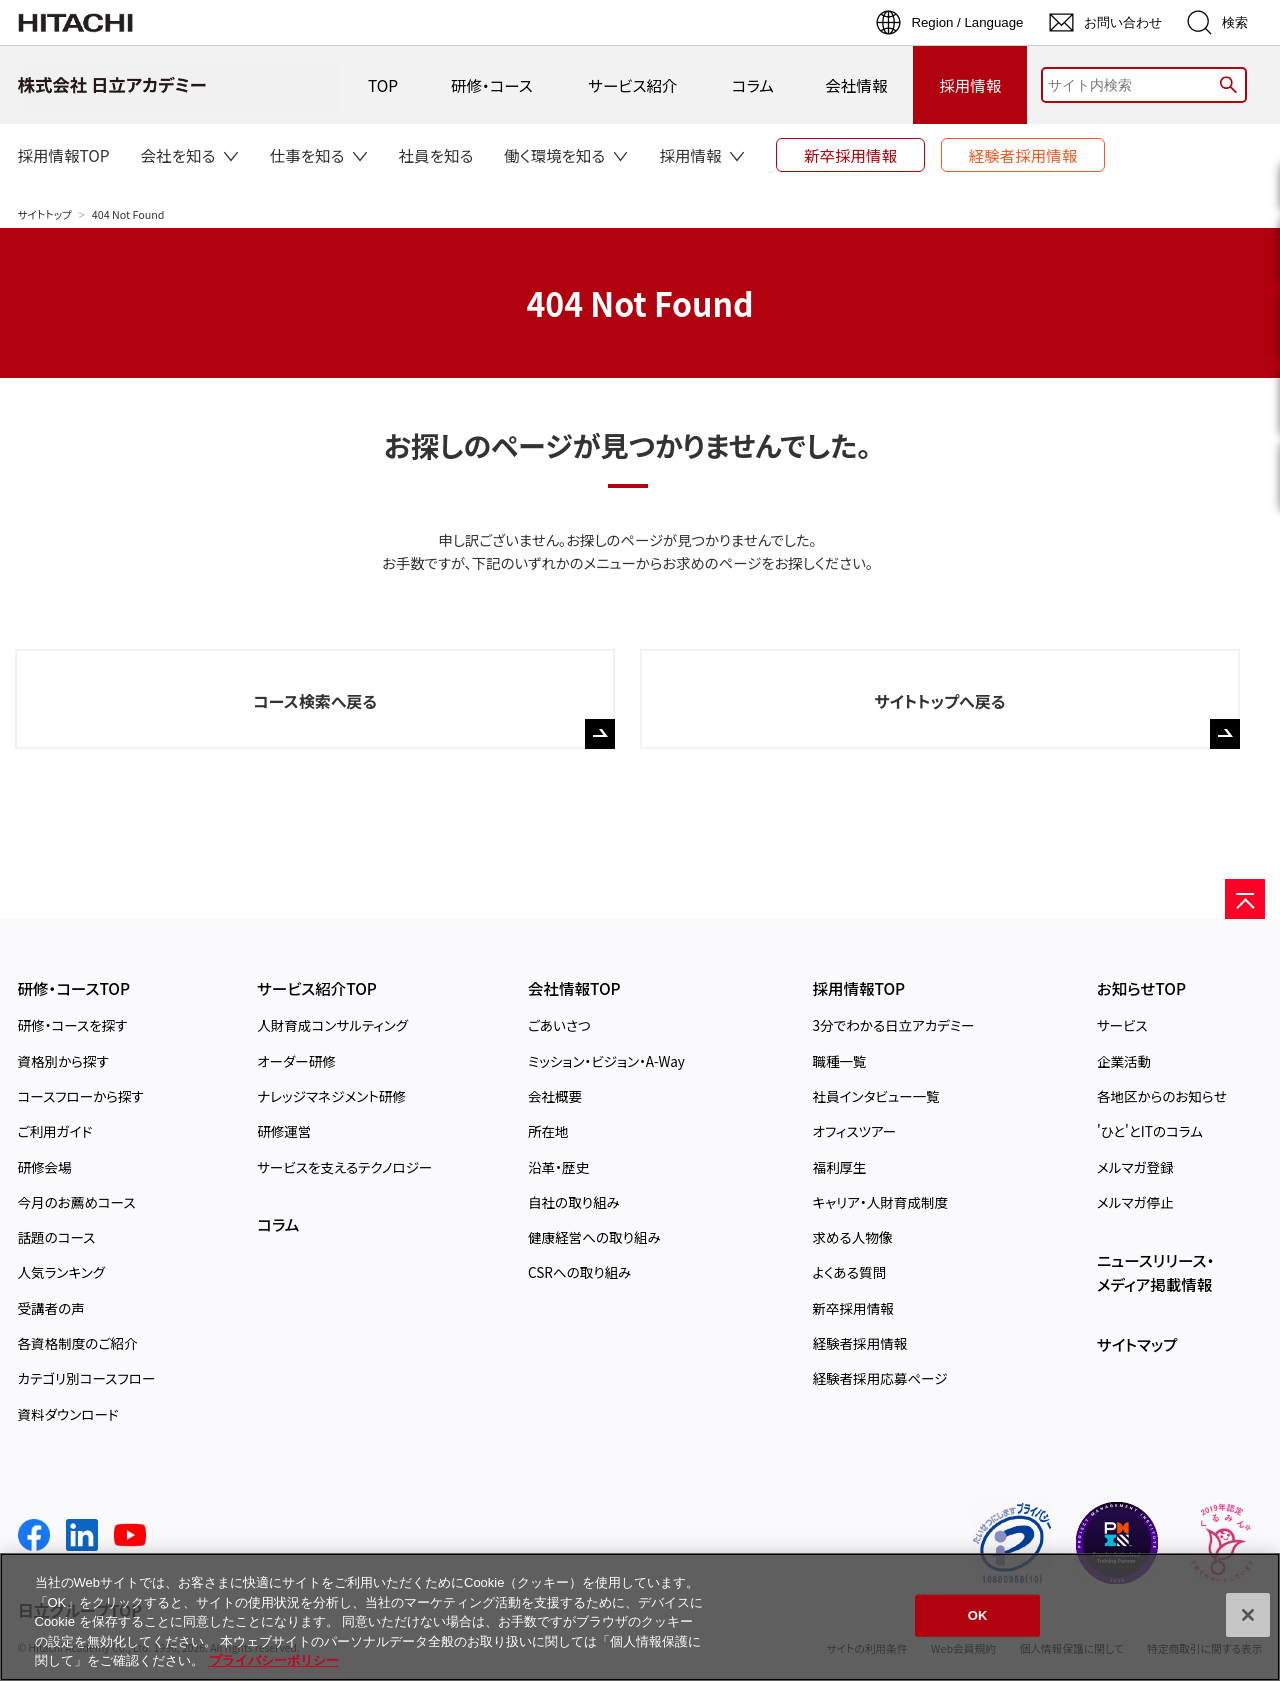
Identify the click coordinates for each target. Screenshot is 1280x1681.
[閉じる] (1248, 1615)
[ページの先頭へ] (1245, 899)
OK (978, 1615)
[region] (640, 1617)
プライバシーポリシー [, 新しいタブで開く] (274, 1660)
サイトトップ (45, 214)
